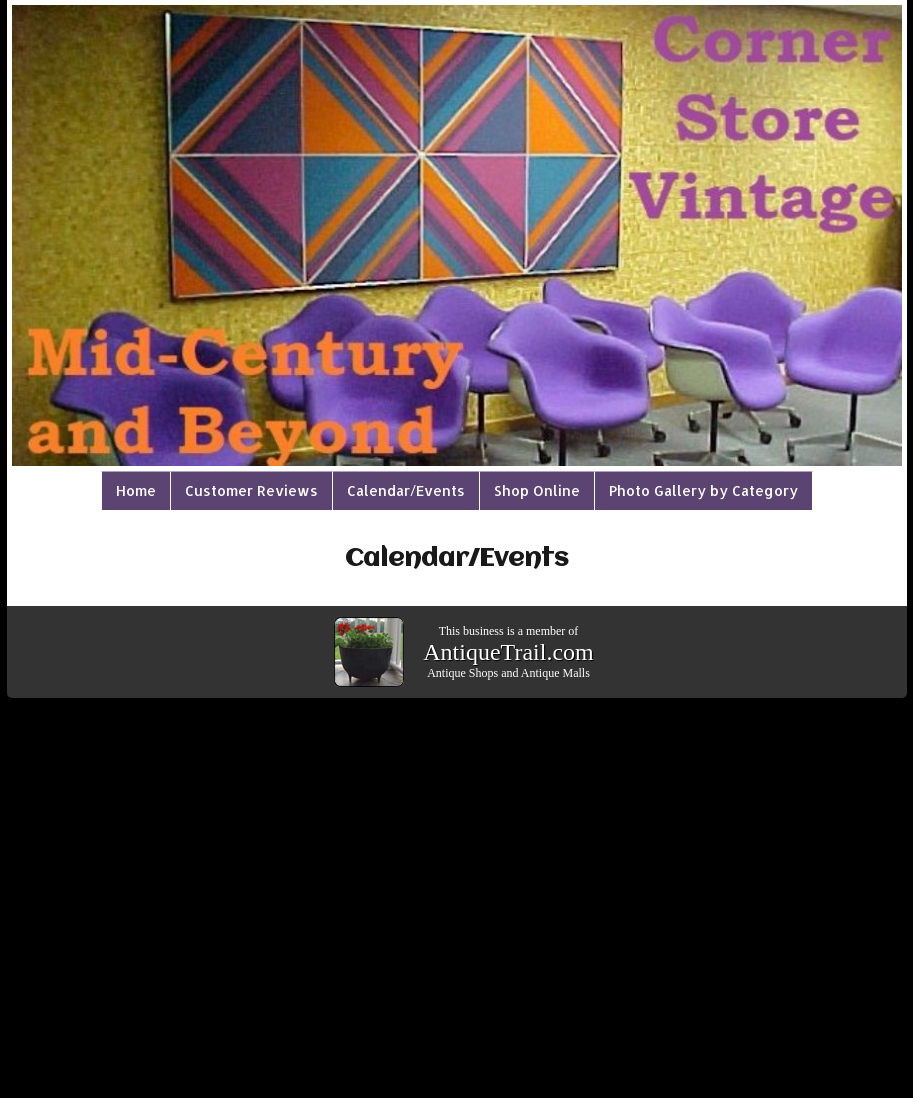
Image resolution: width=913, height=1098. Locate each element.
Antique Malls (555, 673)
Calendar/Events (406, 490)
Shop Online (537, 490)
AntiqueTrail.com (508, 652)
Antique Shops (462, 673)
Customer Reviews (251, 490)
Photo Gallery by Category (703, 490)
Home (136, 490)
